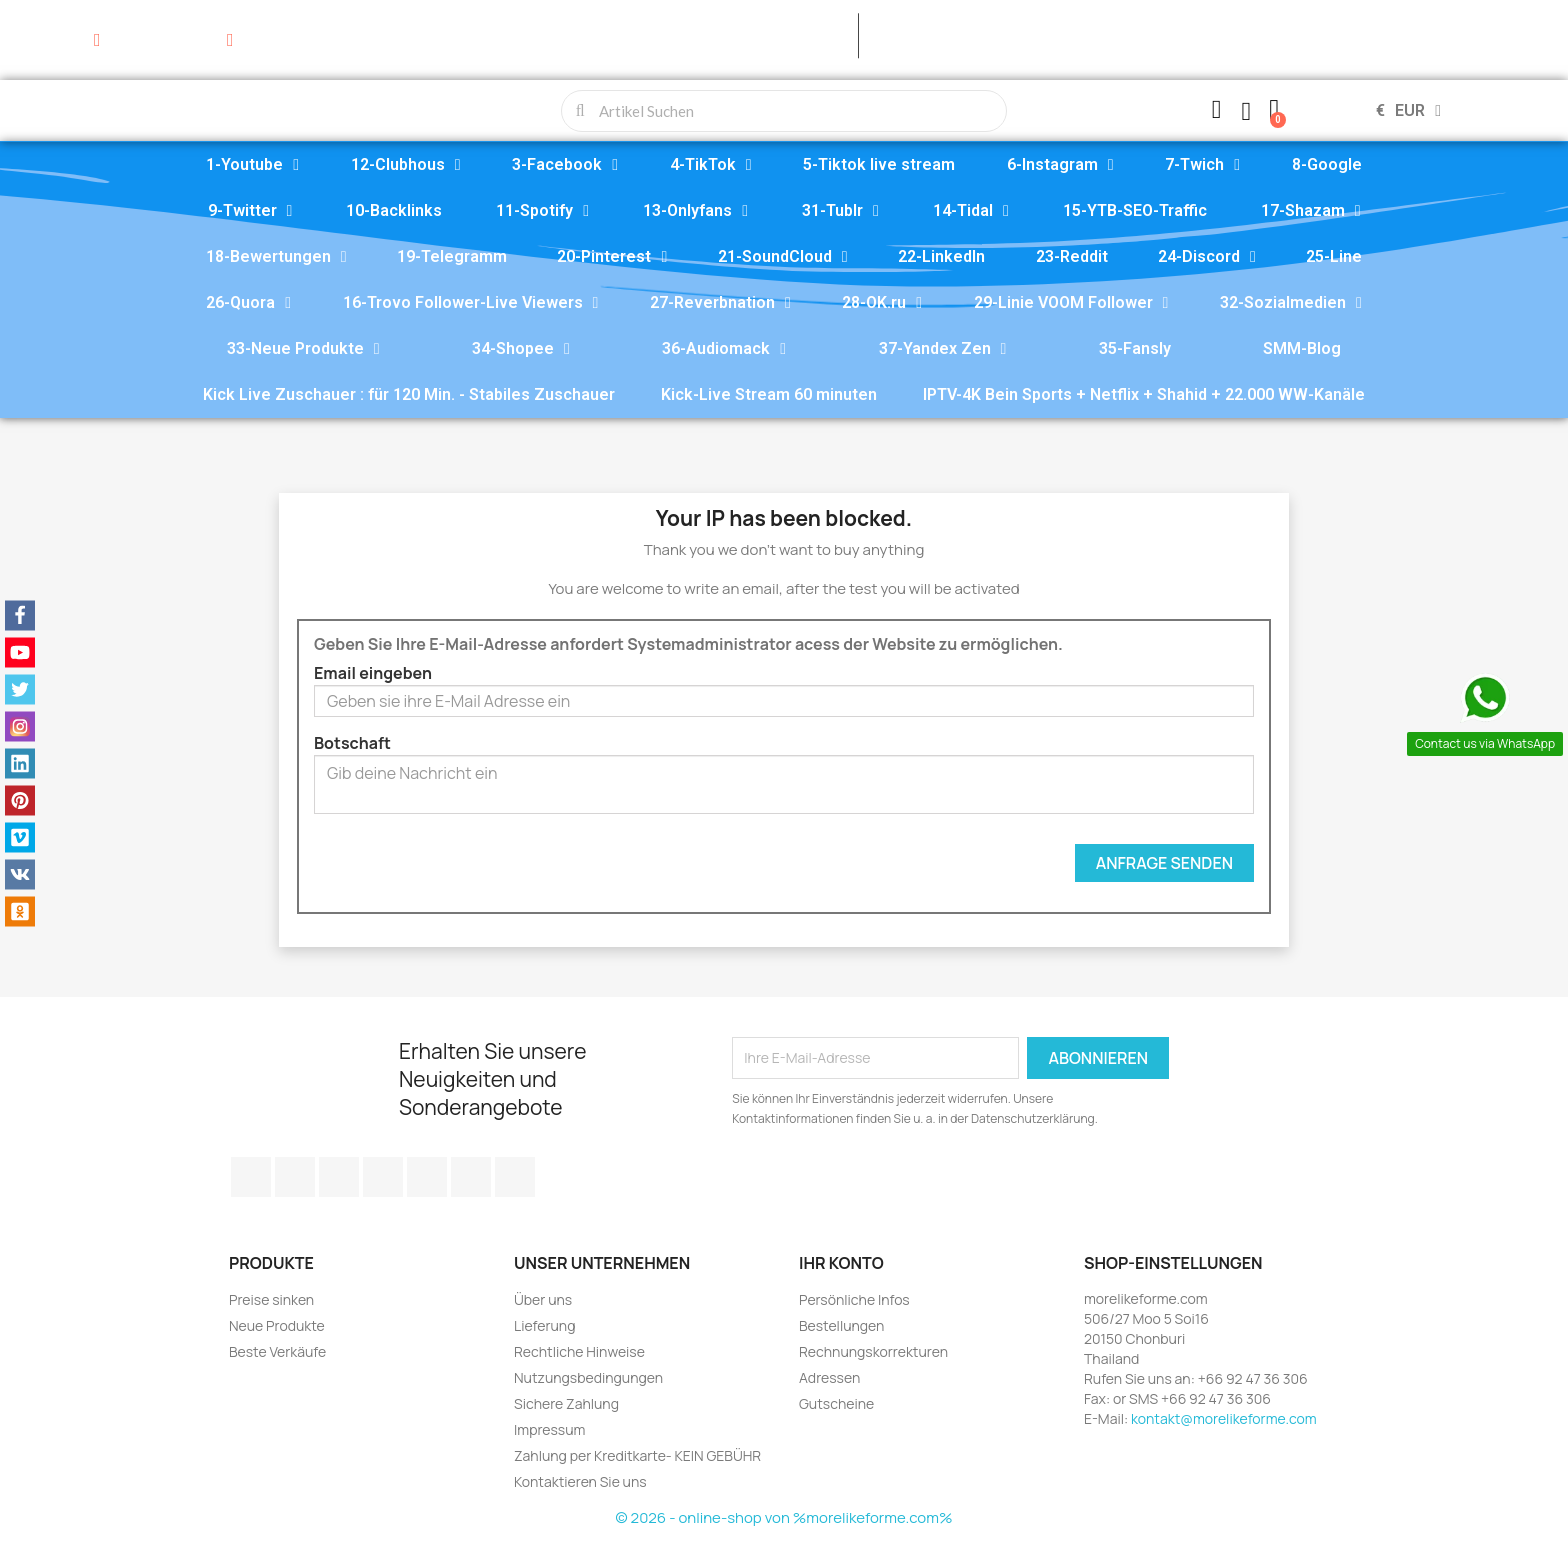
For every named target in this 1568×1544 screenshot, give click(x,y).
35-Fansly (1135, 348)
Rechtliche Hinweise (579, 1351)
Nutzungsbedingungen (588, 1377)
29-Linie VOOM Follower (1071, 303)
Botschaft (352, 743)
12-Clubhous (406, 165)
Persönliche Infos (854, 1299)
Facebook (251, 1177)
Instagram (471, 1177)
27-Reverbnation (720, 303)
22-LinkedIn (941, 256)
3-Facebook (565, 165)
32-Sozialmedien (1291, 303)
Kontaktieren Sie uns (580, 1481)
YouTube (339, 1177)
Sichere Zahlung (566, 1403)
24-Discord (1207, 257)
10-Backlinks (394, 210)
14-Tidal (971, 211)
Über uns (543, 1299)
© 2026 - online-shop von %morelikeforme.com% (784, 1517)
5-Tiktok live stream (879, 164)
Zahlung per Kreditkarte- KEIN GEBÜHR (637, 1455)
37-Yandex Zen (943, 349)
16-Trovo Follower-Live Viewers (471, 303)
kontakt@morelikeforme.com (1224, 1418)
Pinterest (383, 1177)
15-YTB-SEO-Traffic (1135, 210)
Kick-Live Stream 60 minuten (769, 394)
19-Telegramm (452, 256)
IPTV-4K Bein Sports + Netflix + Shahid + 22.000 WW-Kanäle (1144, 394)
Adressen (829, 1377)
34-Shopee (521, 349)
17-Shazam (1311, 211)
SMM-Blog (1302, 348)
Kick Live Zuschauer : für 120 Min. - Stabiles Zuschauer (409, 394)
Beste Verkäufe (277, 1351)
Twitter (295, 1177)
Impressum (549, 1429)
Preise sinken (271, 1299)
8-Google (1327, 164)
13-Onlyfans (695, 211)
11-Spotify (542, 211)
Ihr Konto (841, 1263)
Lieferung (544, 1325)
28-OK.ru (882, 303)
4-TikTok (711, 165)
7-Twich (1202, 165)
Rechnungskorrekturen (873, 1351)
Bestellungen (841, 1325)
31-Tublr (840, 211)
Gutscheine (836, 1403)
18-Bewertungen (276, 257)
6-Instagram (1060, 165)
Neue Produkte (277, 1325)
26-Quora (248, 303)
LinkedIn (515, 1177)
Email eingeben (373, 673)
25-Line (1334, 256)
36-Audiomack (724, 349)
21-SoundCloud (783, 257)
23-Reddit (1072, 256)
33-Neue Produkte (303, 349)
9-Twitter (250, 211)
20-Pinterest (612, 257)
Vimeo (427, 1177)
